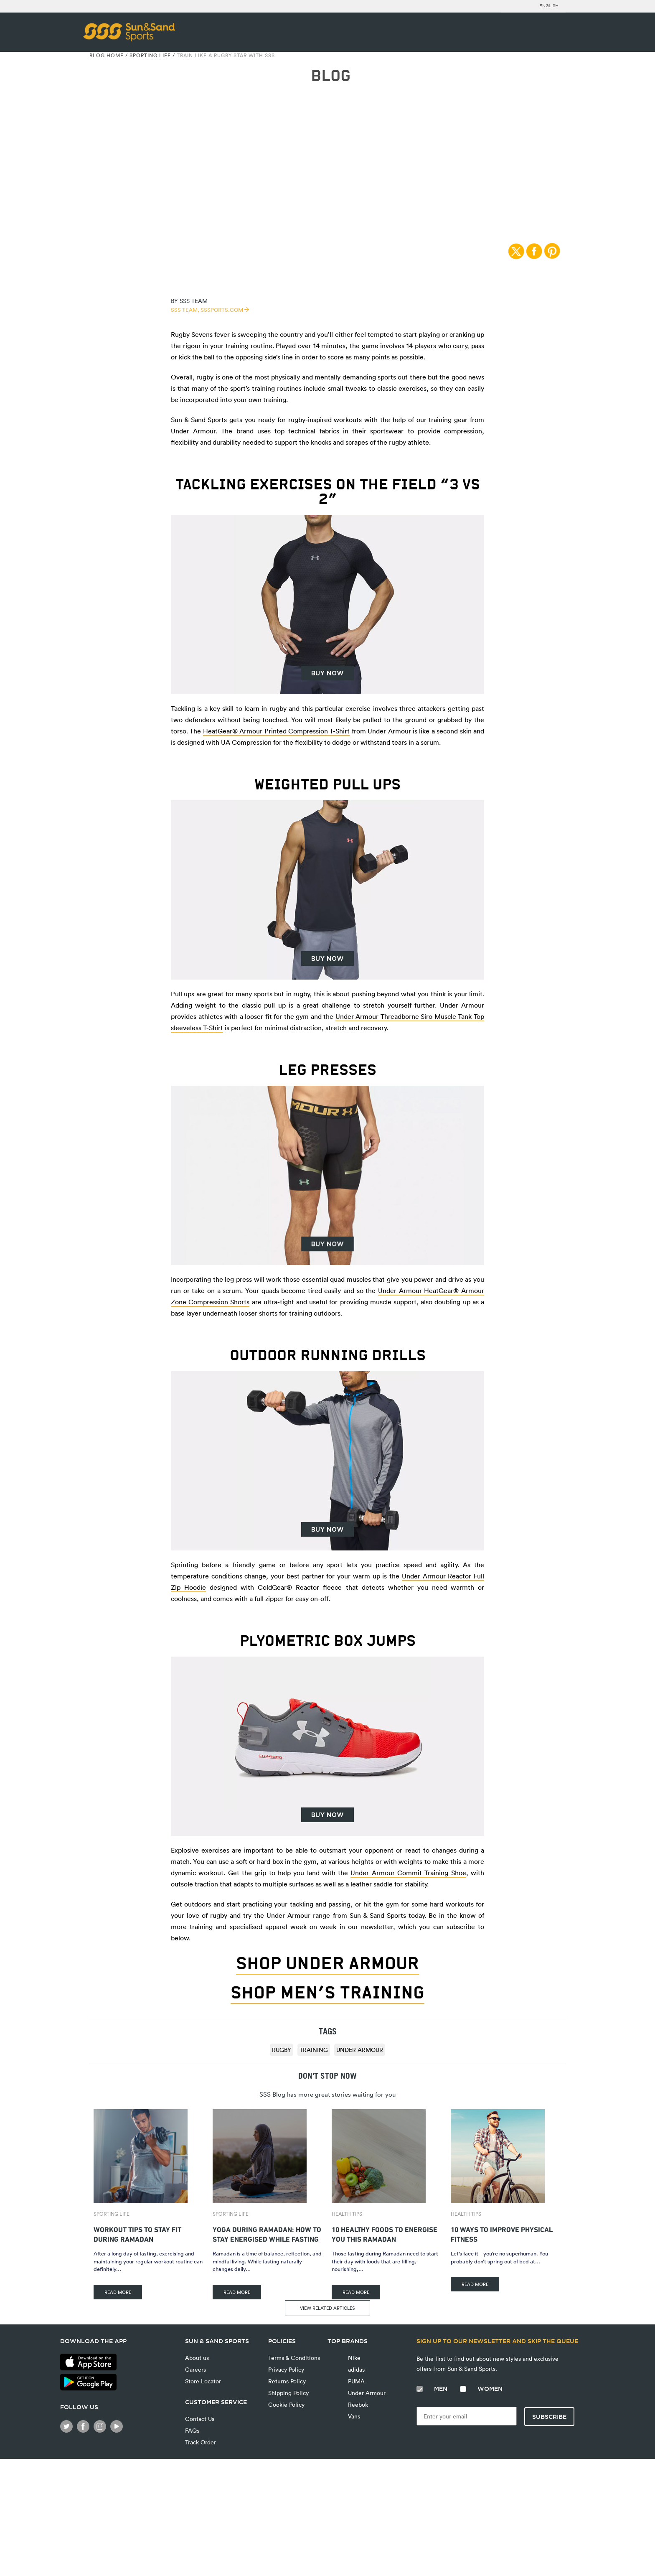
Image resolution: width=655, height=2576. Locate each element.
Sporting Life (150, 55)
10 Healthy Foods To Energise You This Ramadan (384, 2233)
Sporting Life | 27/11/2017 (327, 155)
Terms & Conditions (294, 2358)
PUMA (355, 2381)
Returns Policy (287, 2381)
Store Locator (203, 2381)
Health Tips (347, 2213)
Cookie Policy (286, 2404)
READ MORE (117, 2292)
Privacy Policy (286, 2369)
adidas (355, 2369)
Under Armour (359, 2050)
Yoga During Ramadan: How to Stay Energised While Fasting (267, 2233)
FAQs (192, 2430)
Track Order (200, 2442)
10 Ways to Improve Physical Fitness (502, 2233)
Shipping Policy (288, 2393)
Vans (344, 2418)
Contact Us (199, 2419)
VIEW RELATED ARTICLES (327, 2307)
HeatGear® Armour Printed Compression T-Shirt (276, 731)
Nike (353, 2358)
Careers (195, 2369)
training (314, 2050)
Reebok (348, 2405)
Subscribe (549, 2416)
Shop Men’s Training (327, 1992)
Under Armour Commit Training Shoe (408, 1872)
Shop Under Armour (327, 1963)
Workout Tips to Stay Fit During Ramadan (137, 2233)
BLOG (330, 75)
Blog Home (106, 55)
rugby (281, 2050)
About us (197, 2358)
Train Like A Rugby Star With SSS (226, 55)
